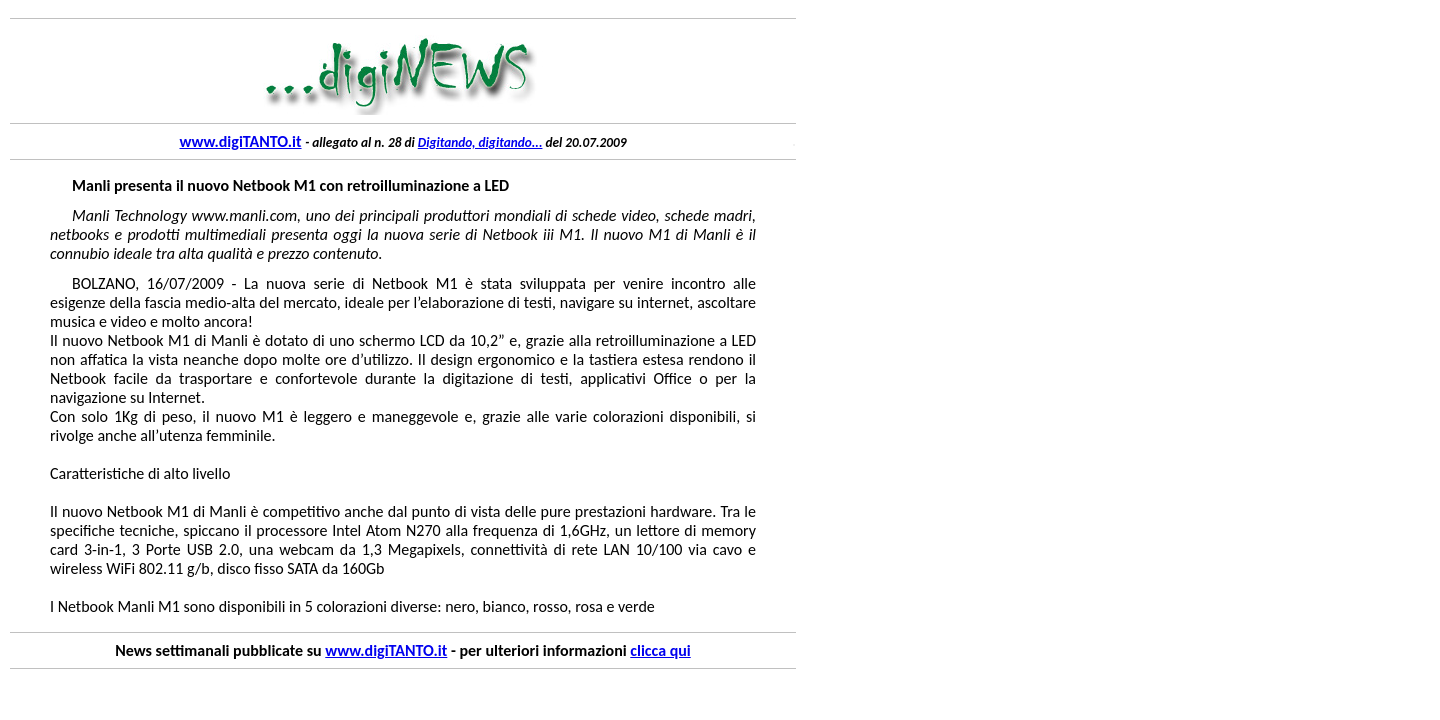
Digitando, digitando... (480, 142)
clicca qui (660, 650)
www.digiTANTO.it (240, 141)
